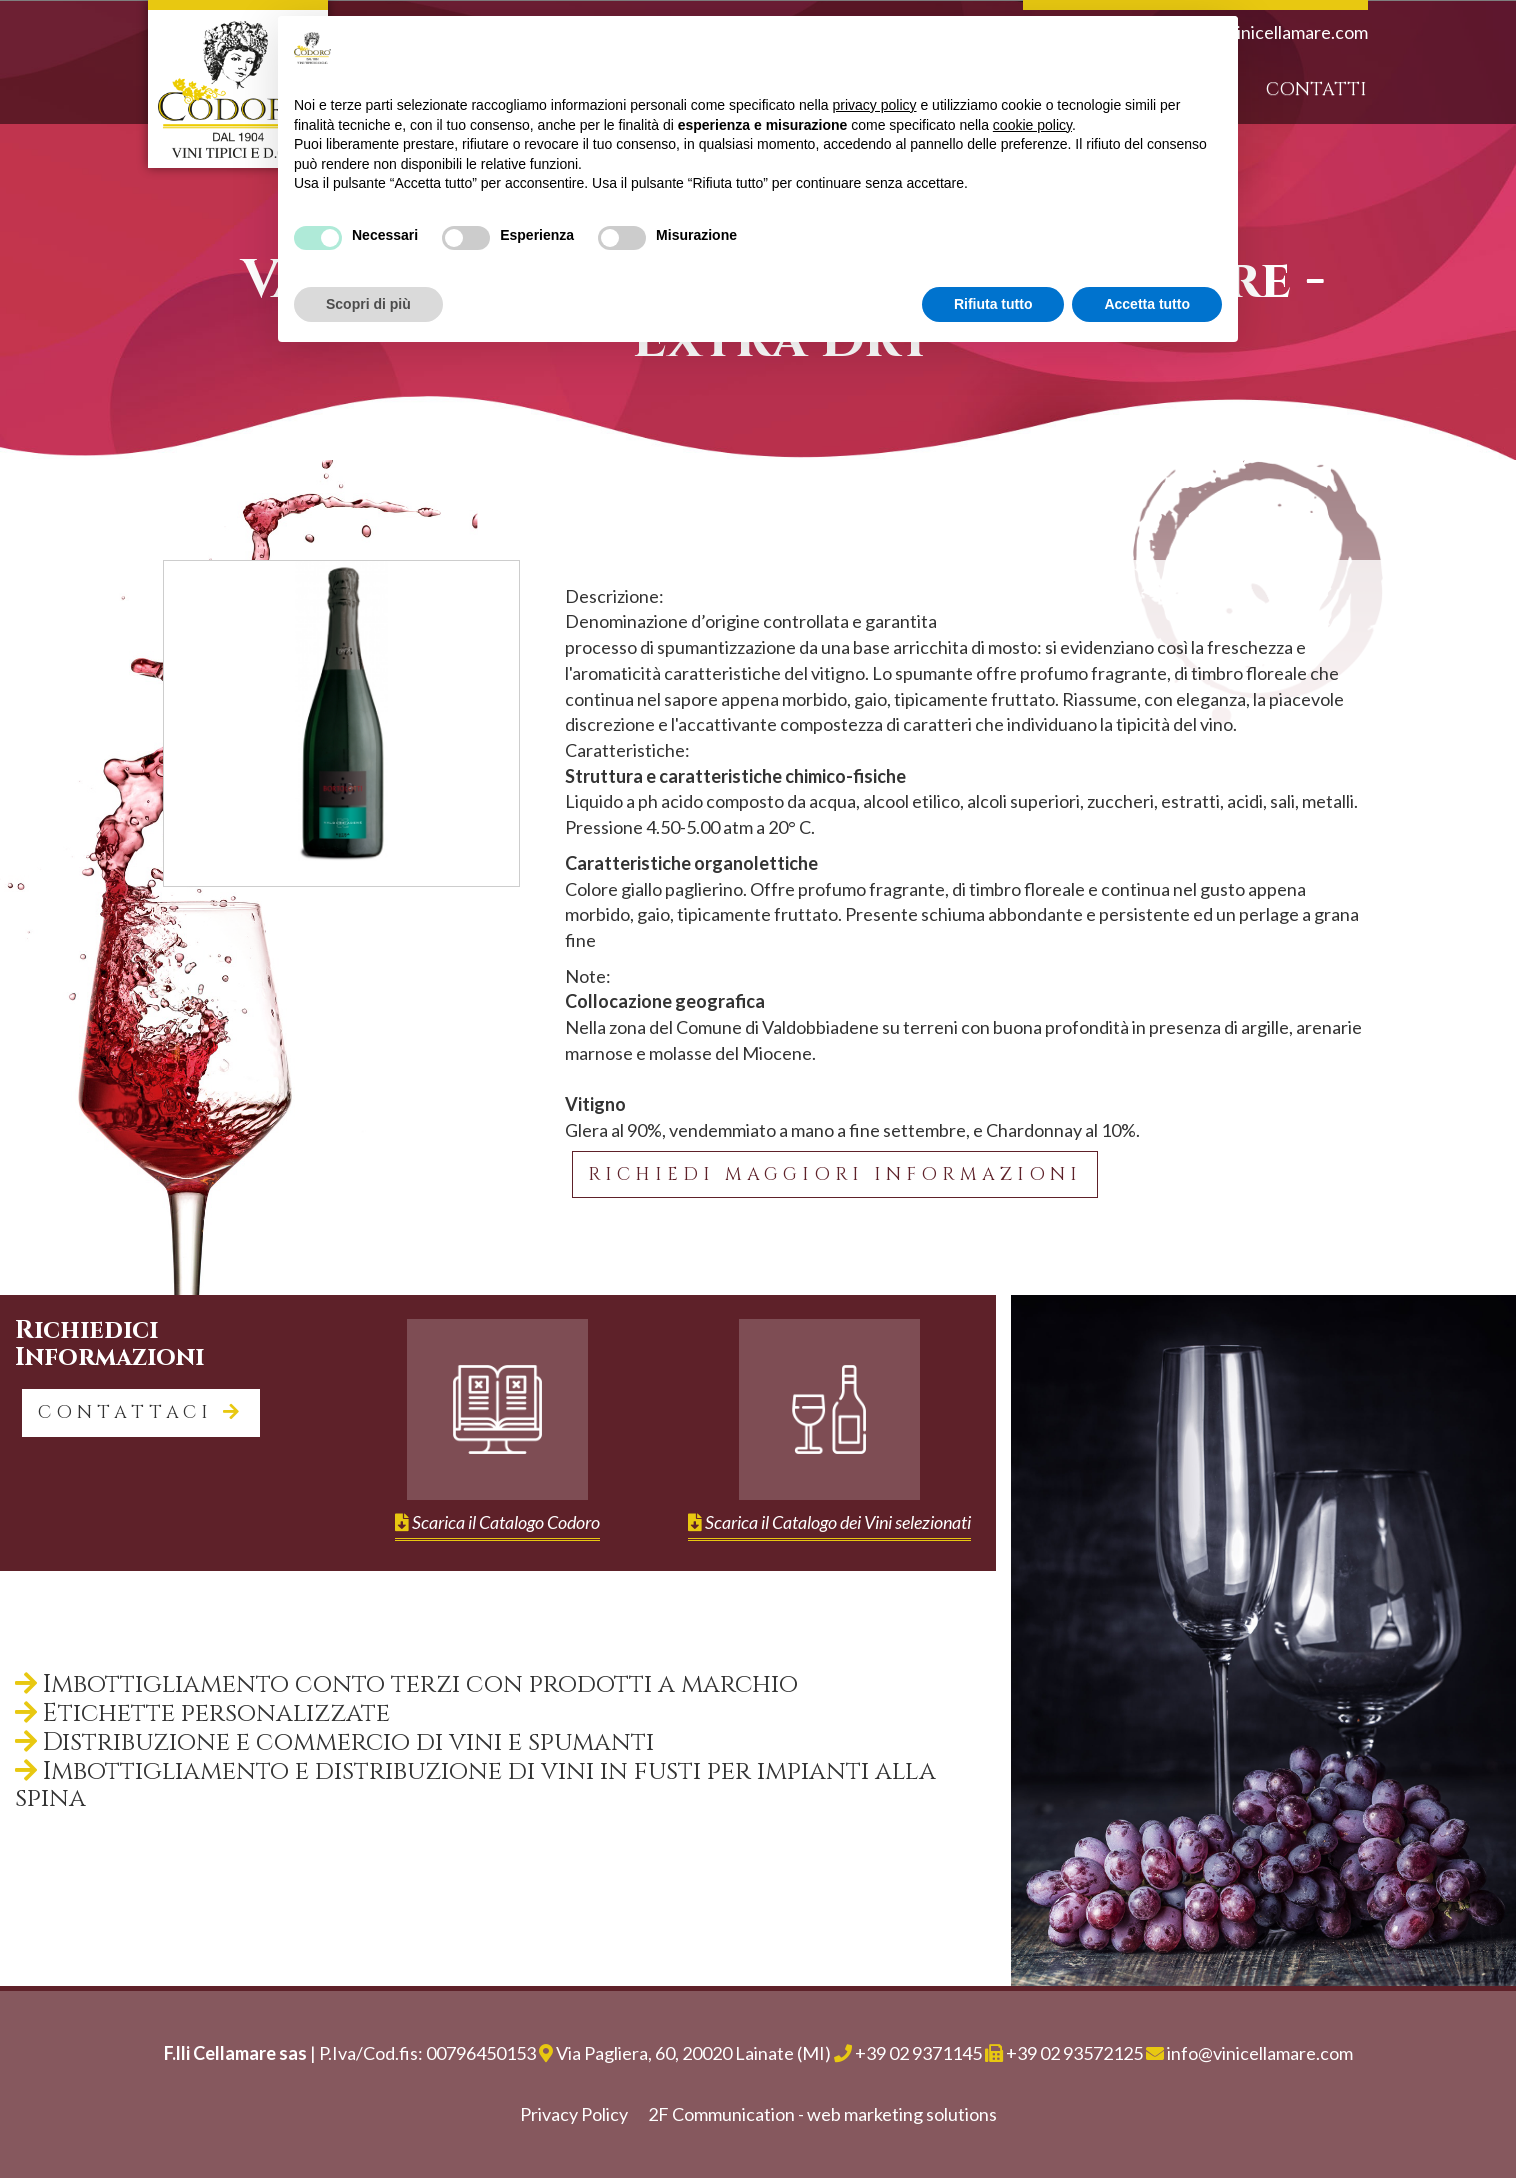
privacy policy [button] (875, 105)
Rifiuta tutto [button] (993, 304)
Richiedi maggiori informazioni (835, 1174)
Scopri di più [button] (368, 304)
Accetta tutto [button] (1147, 304)
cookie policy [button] (1032, 125)
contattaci (141, 1412)
